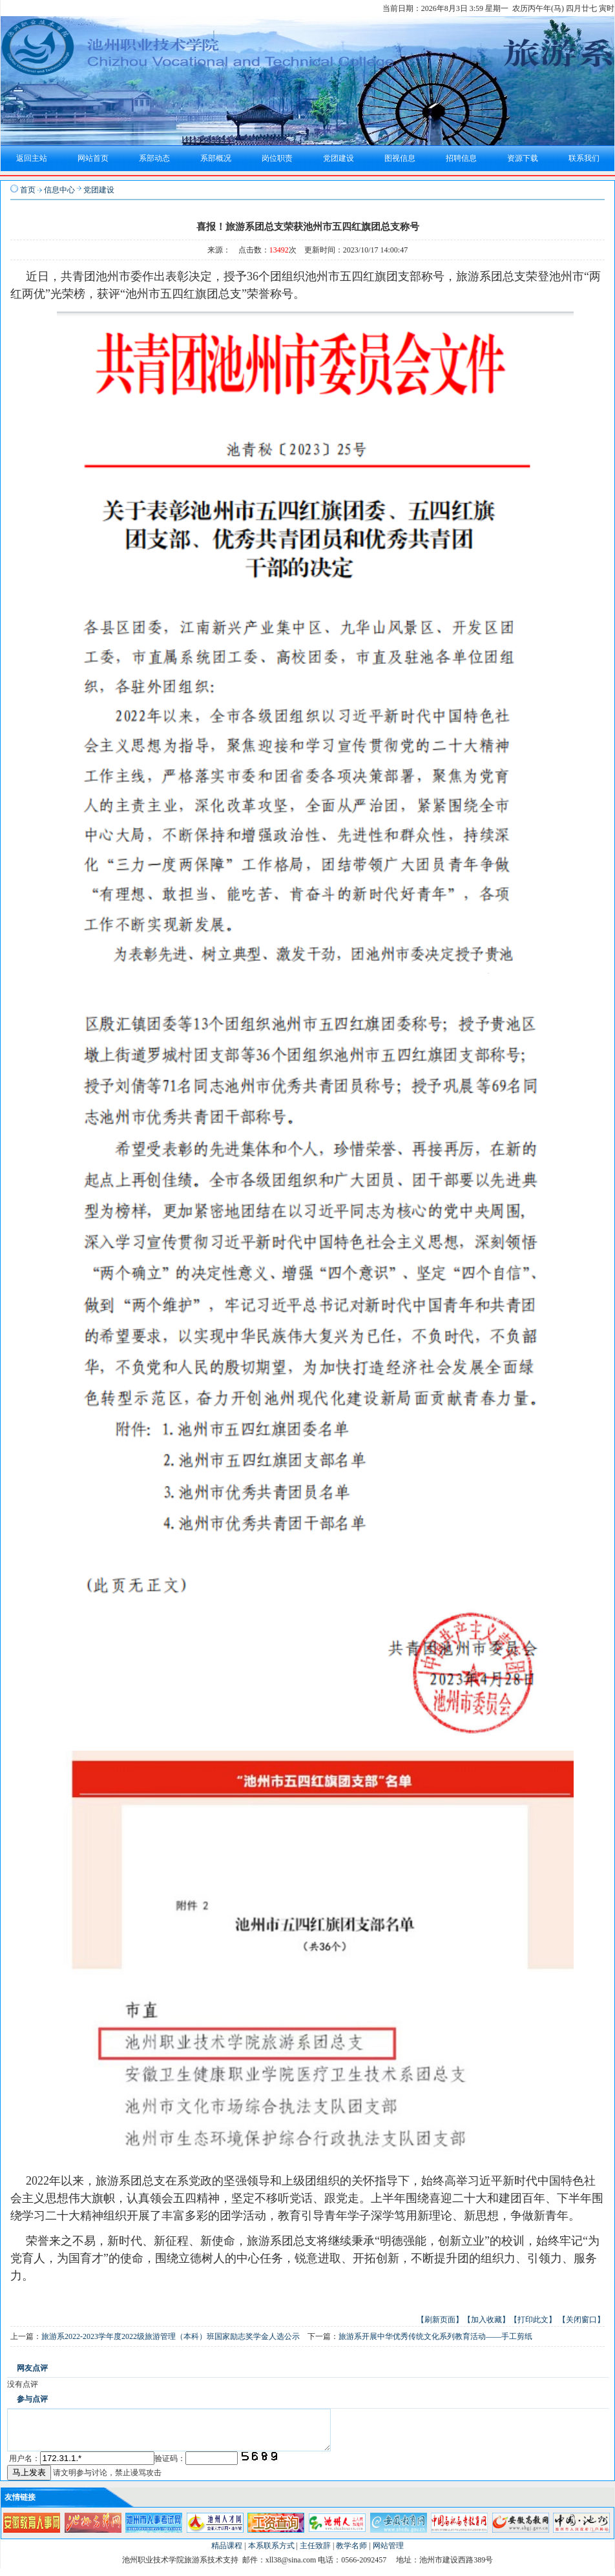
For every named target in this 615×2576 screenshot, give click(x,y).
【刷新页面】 (440, 2319)
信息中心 (59, 189)
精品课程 (226, 2553)
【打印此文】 (533, 2319)
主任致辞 (315, 2553)
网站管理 (388, 2553)
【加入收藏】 (486, 2319)
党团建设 (98, 189)
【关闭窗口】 (581, 2319)
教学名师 (351, 2553)
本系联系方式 (271, 2553)
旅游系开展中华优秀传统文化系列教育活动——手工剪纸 (435, 2336)
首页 (28, 189)
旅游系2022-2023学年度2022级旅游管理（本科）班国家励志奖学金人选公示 (170, 2336)
